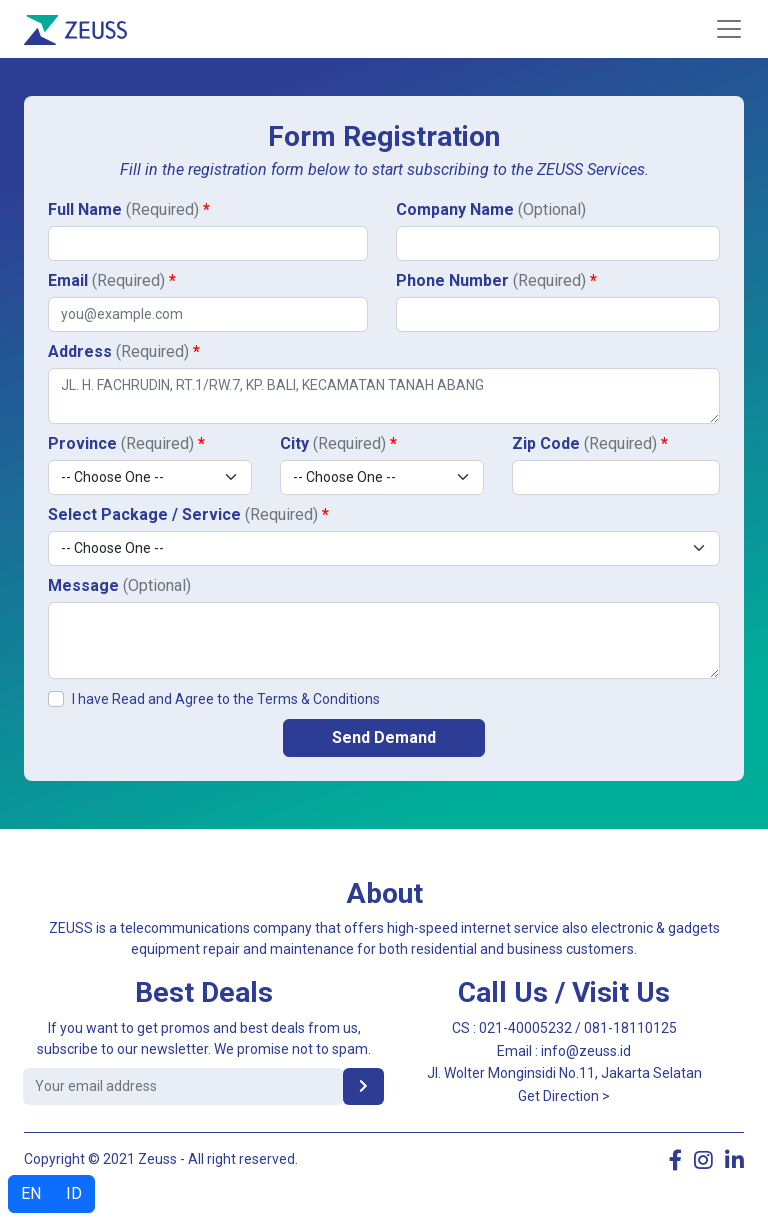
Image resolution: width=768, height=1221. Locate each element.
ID (74, 1193)
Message (119, 585)
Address (124, 351)
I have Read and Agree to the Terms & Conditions (226, 699)
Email (112, 280)
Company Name (491, 209)
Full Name (129, 209)
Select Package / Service (188, 514)
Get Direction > (564, 1096)
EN (31, 1193)
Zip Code (590, 443)
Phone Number (496, 280)
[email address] (183, 1086)
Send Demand (384, 737)
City (338, 443)
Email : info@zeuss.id (564, 1051)
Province (126, 443)
